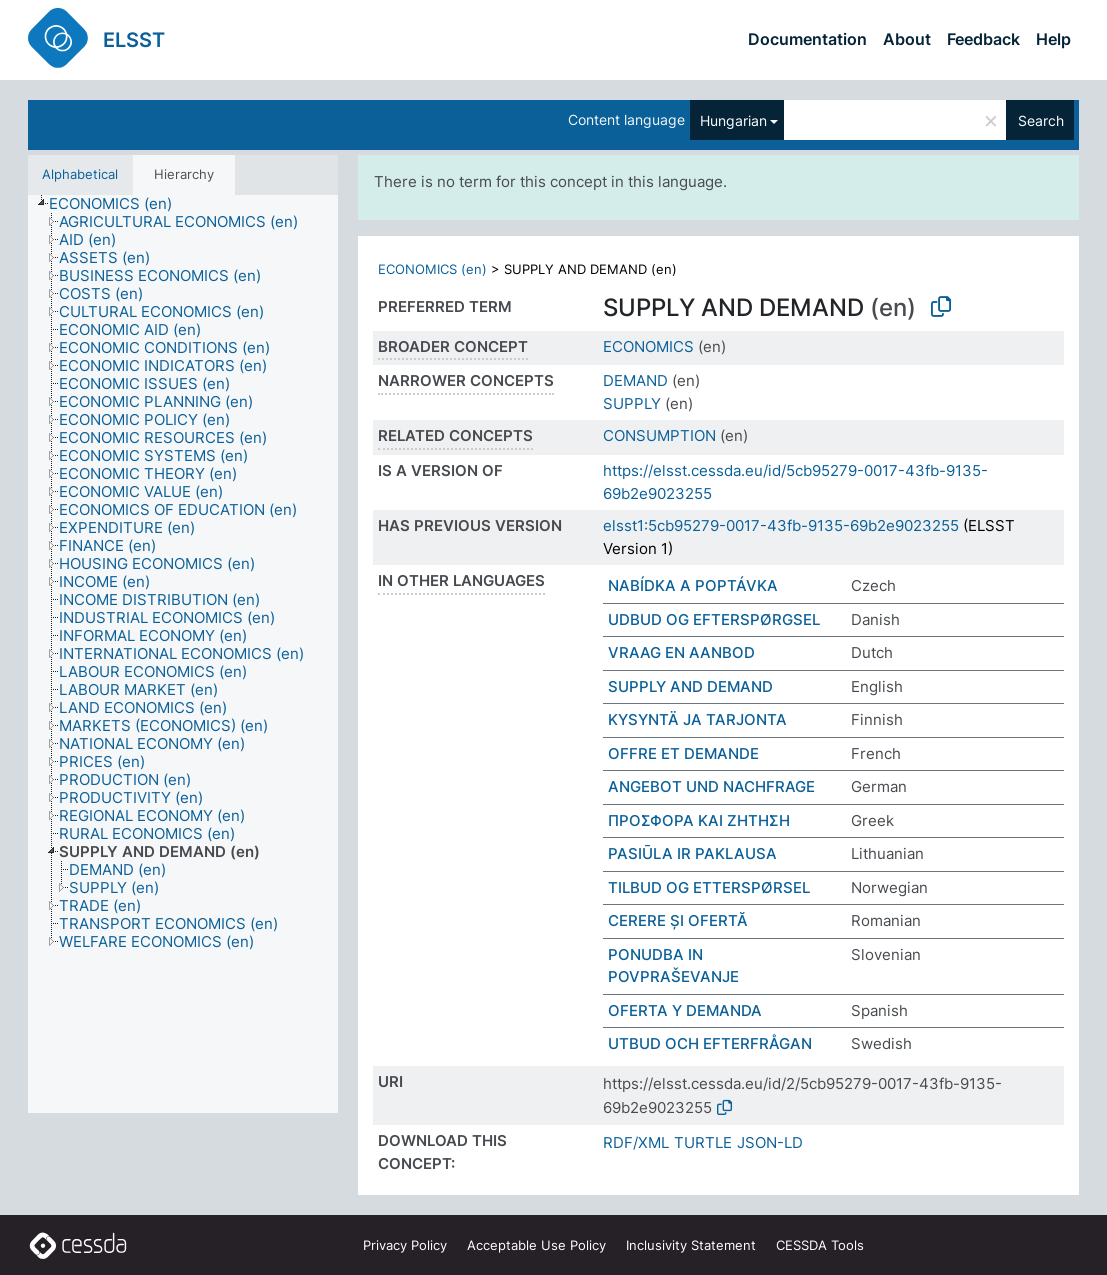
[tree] (183, 654)
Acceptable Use (536, 1245)
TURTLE (703, 1142)
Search (1041, 120)
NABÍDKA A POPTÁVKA (693, 585)
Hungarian (733, 120)
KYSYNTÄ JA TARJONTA (697, 719)
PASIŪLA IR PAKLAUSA (692, 853)
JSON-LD (770, 1142)
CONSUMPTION (659, 435)
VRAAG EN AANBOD (681, 652)
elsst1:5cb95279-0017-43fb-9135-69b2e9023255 (781, 525)
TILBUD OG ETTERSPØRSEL (709, 887)
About (907, 39)
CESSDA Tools (820, 1245)
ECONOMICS (648, 346)
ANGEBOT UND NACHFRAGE (711, 786)
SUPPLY (632, 403)
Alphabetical (80, 174)
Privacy (405, 1245)
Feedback (983, 39)
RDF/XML (636, 1142)
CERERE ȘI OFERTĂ (678, 920)
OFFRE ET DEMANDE (683, 753)
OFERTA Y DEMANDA (685, 1010)
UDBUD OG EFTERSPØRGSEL (714, 619)
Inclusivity (691, 1245)
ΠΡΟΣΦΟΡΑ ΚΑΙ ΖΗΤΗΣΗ (699, 820)
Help (1053, 39)
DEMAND (635, 380)
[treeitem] (119, 204)
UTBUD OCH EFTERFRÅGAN (710, 1043)
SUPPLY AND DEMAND (690, 686)
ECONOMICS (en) (432, 269)
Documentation (807, 39)
